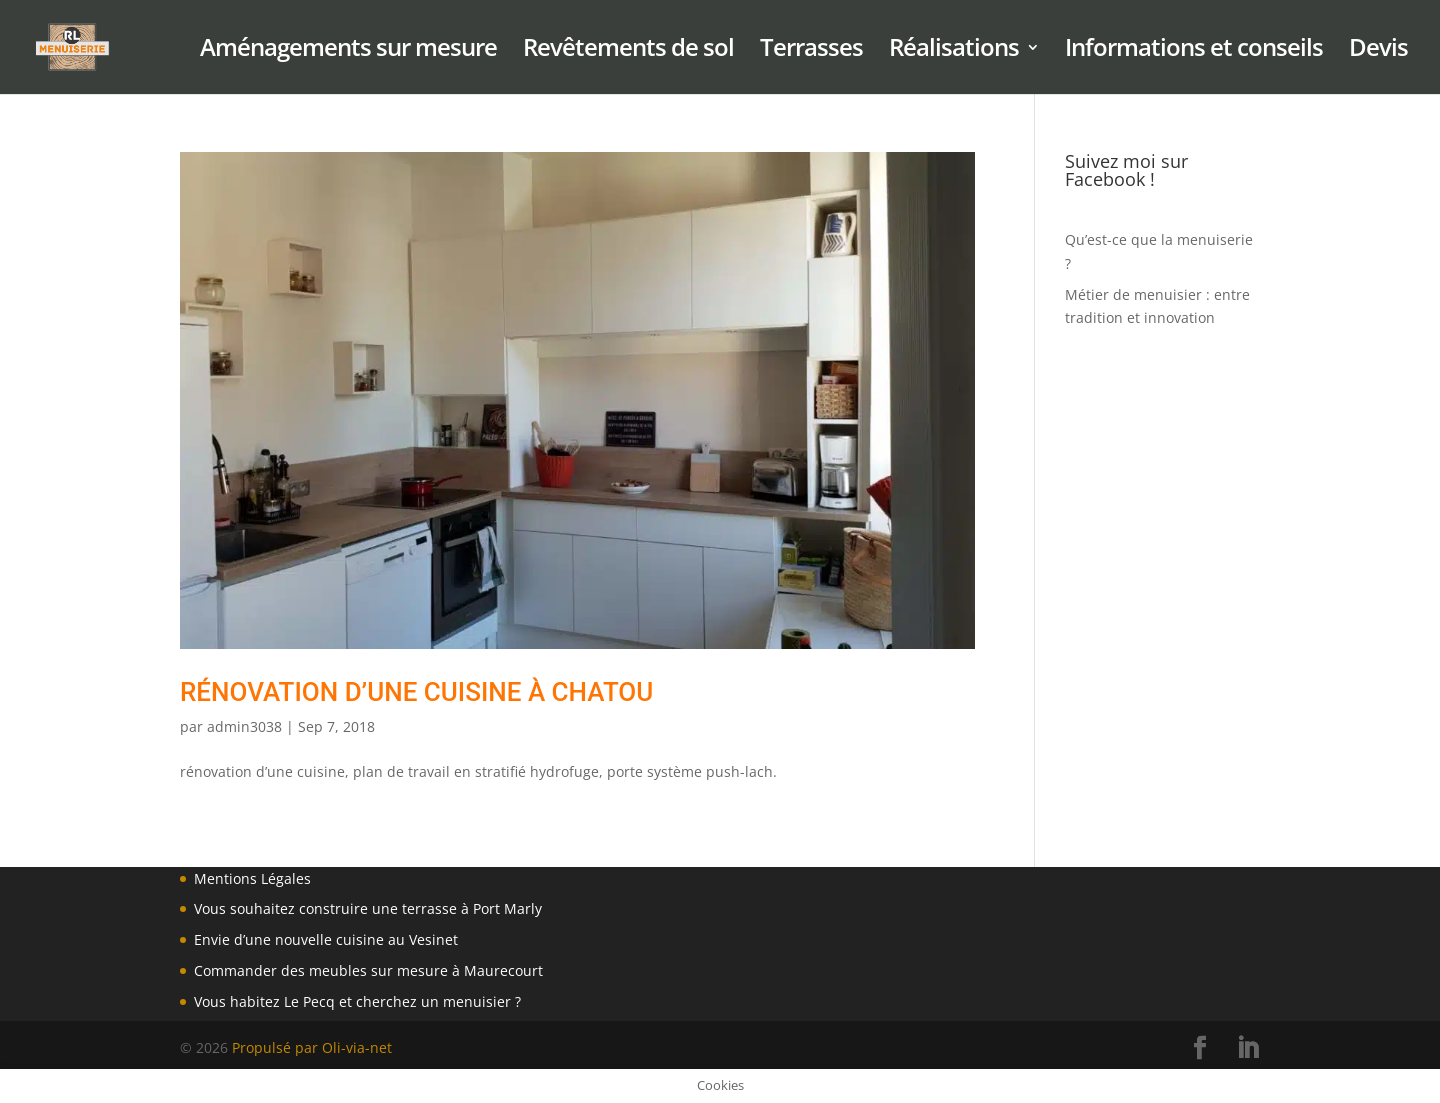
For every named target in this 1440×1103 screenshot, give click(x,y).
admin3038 (244, 726)
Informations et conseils (1194, 51)
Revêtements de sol (628, 51)
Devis (1378, 51)
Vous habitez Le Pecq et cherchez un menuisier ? (357, 1001)
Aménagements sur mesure (348, 51)
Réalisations (954, 51)
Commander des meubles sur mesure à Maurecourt (368, 970)
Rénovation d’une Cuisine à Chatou (416, 692)
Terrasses (811, 51)
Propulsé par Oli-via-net (312, 1047)
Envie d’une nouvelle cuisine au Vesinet (326, 939)
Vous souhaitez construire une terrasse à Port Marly (368, 908)
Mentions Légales (252, 878)
